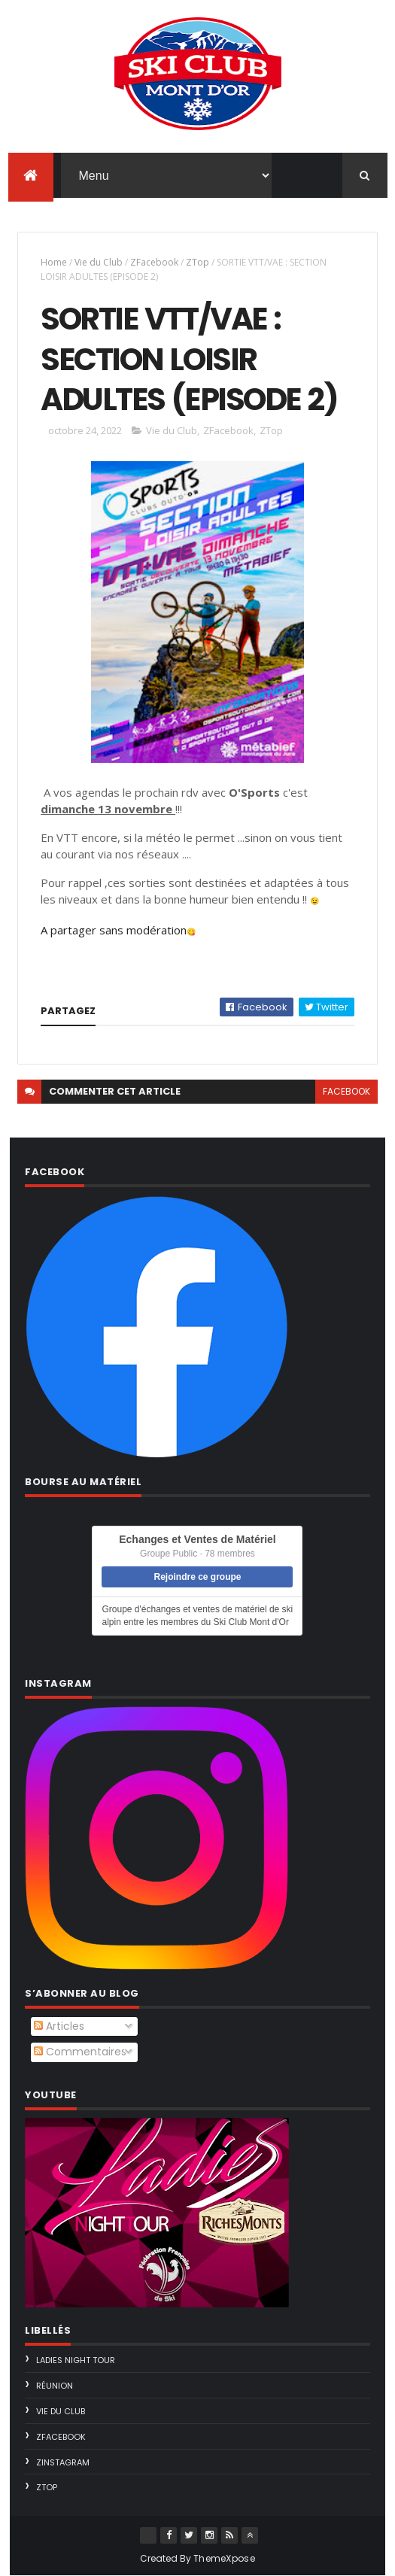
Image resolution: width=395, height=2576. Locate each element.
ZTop (197, 262)
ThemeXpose (224, 2558)
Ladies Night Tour (75, 2360)
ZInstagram (63, 2462)
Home (54, 262)
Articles (59, 2026)
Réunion (54, 2386)
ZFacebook (154, 262)
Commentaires (80, 2051)
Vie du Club (98, 262)
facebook (346, 1091)
